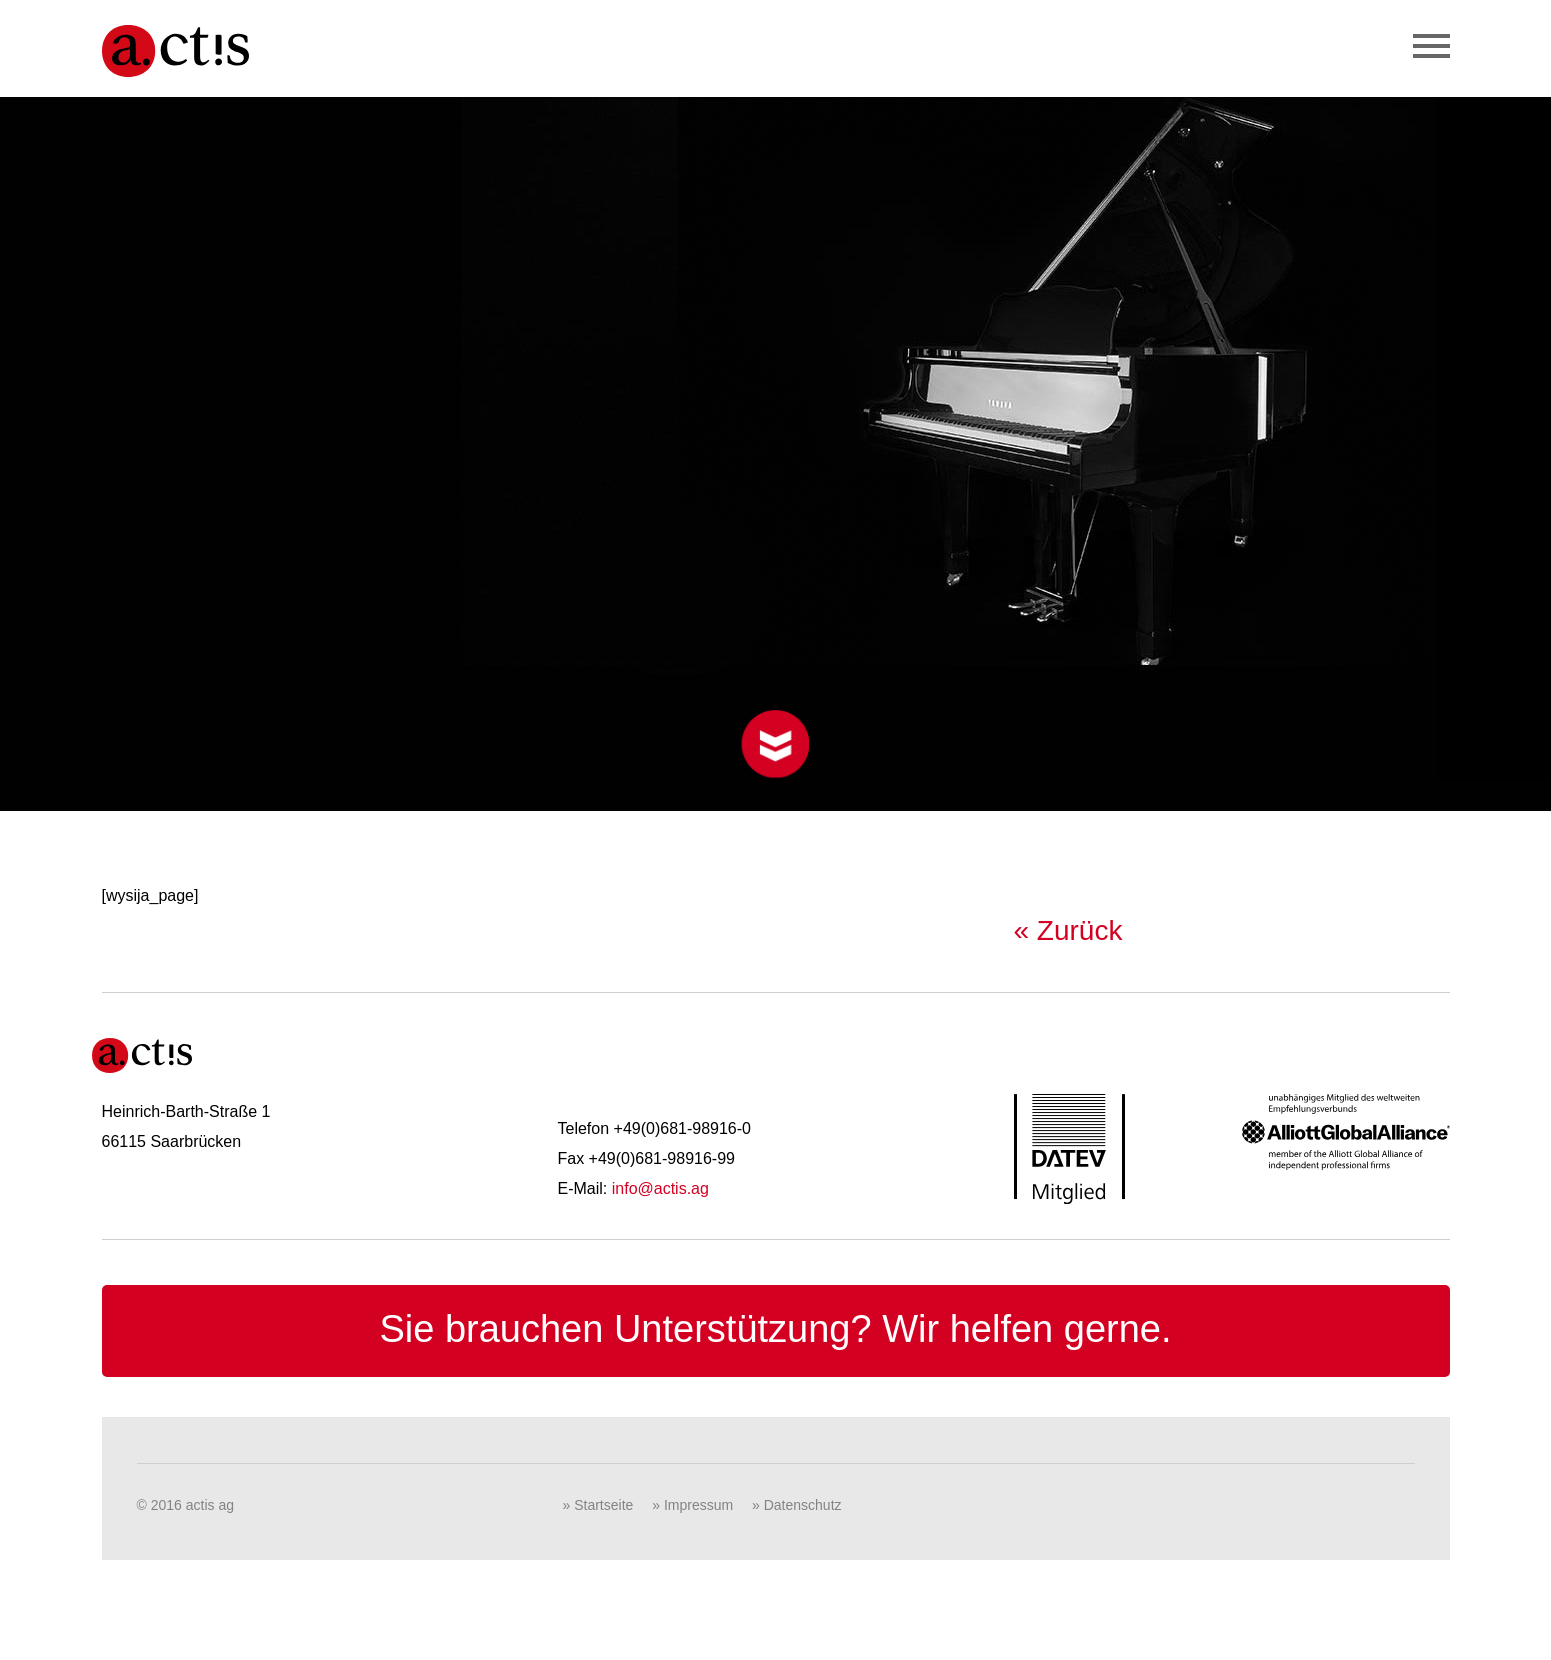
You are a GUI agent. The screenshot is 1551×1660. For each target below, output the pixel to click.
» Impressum (692, 1505)
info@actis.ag (660, 1188)
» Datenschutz (797, 1505)
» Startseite (598, 1505)
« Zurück (1068, 930)
